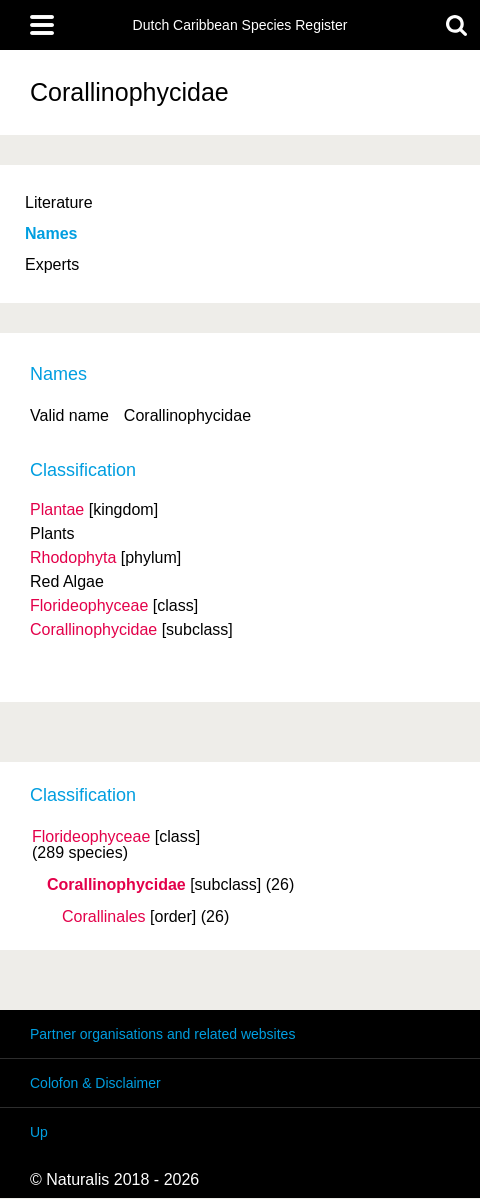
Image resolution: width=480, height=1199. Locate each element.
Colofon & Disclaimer (95, 1083)
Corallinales (104, 917)
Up (39, 1132)
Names (51, 233)
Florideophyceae (91, 837)
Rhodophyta (73, 557)
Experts (52, 264)
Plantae (57, 509)
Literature (59, 202)
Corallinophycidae (116, 885)
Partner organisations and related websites (162, 1034)
